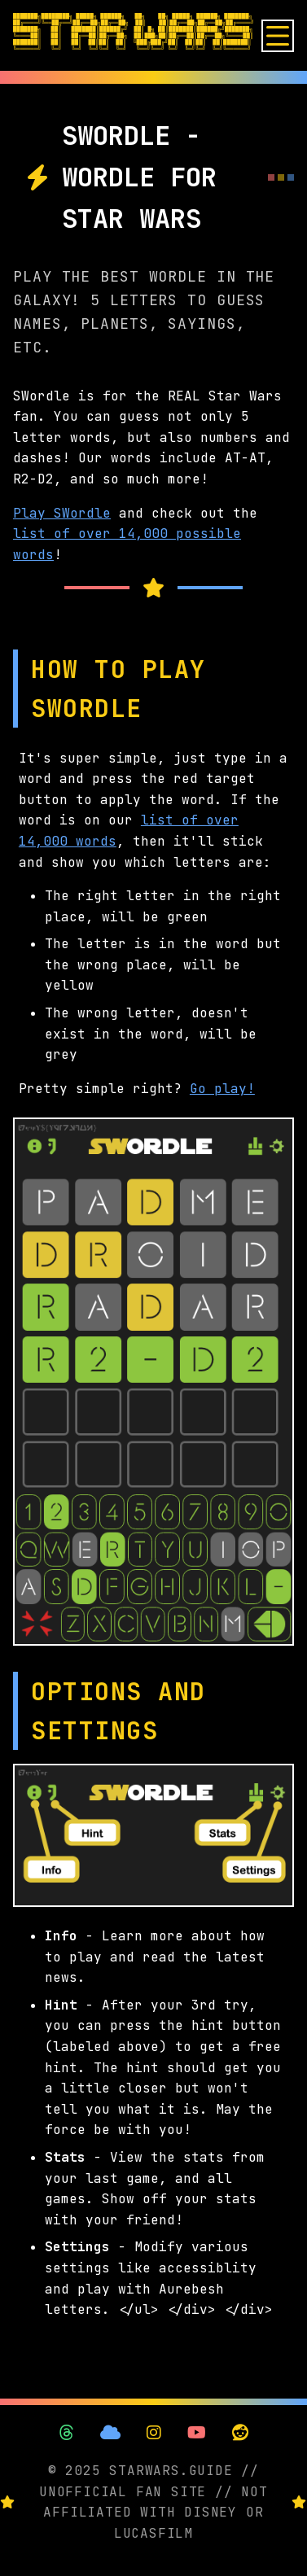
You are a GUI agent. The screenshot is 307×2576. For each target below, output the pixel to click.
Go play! (222, 1088)
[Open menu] (277, 36)
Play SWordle (62, 513)
